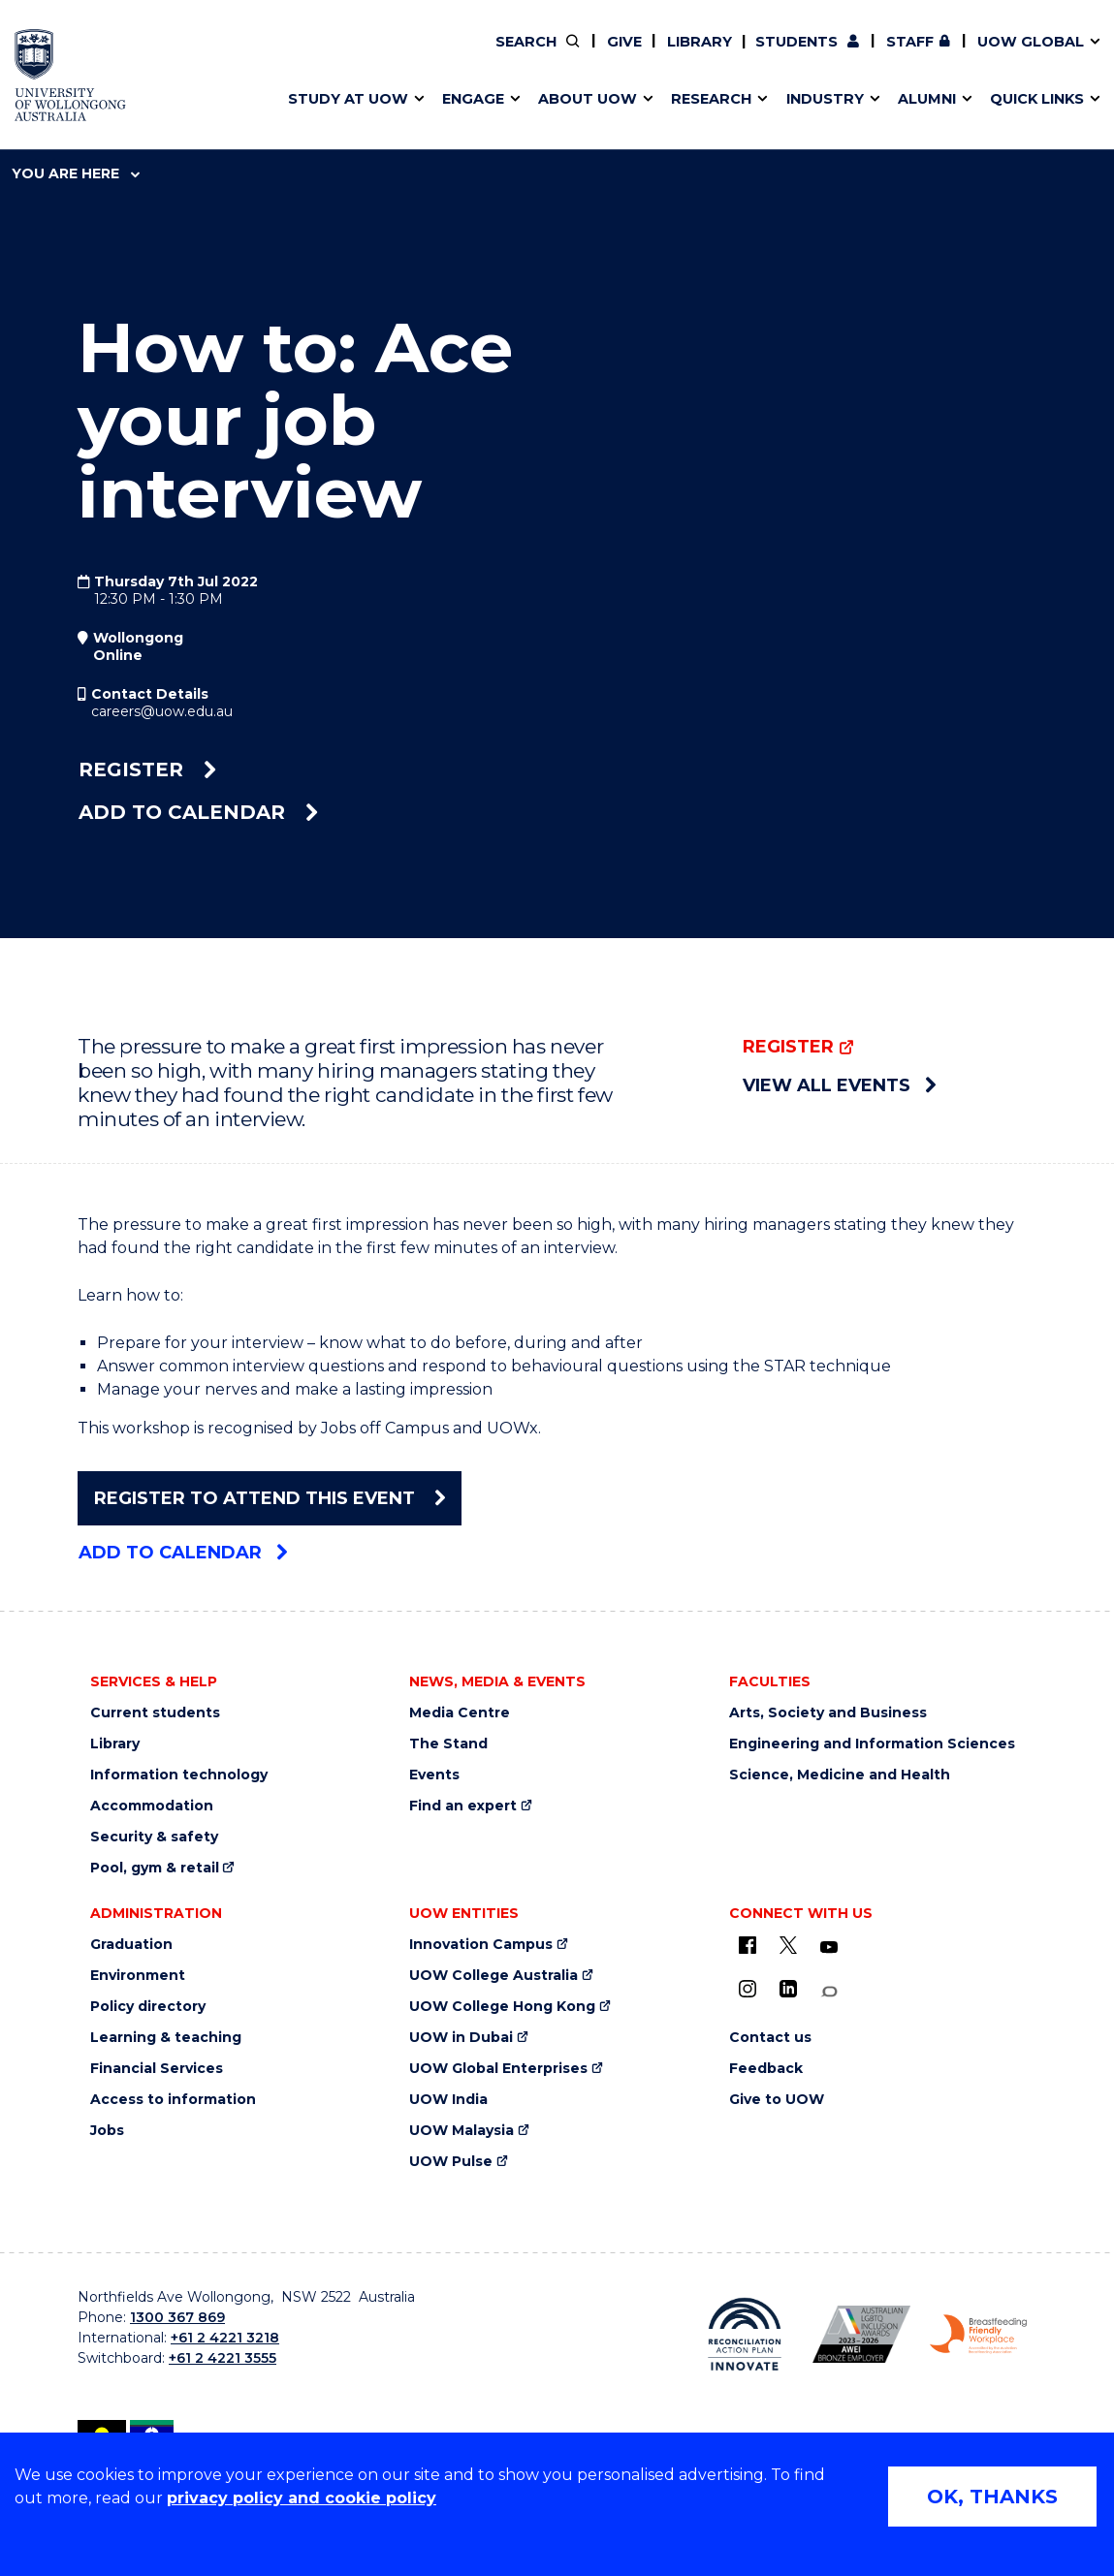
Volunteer (492, 55)
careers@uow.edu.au (162, 711)
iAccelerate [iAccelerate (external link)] (849, 55)
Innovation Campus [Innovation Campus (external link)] (481, 1944)
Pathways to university (130, 55)
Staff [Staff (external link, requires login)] (910, 41)
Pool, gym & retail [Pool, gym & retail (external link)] (154, 1868)
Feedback (766, 2068)
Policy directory (148, 2006)
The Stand (448, 1744)
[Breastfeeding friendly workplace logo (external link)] (979, 2333)
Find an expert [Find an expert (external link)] (494, 55)
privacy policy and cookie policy (301, 2498)
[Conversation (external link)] (829, 1992)
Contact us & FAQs (842, 55)
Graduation (131, 1944)
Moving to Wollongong (476, 55)
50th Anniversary (830, 55)
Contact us (892, 55)
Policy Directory (481, 55)
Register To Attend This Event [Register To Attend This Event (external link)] (269, 1498)
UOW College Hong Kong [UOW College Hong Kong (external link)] (502, 2006)
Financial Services (156, 2068)
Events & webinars (113, 55)
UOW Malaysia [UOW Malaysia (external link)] (461, 2130)
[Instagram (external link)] (747, 1988)
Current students (155, 1713)
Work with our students (494, 55)
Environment (137, 1975)
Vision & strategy (433, 55)
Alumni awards (99, 100)
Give (624, 41)
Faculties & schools (116, 55)
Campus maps (97, 100)
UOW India (448, 2099)
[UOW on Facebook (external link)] (747, 1945)
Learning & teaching (165, 2037)
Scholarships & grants (125, 100)
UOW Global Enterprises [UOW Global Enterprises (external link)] (498, 2068)
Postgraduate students (846, 55)
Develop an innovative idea (145, 55)
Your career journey (463, 55)
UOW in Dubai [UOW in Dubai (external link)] (461, 2037)
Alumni (69, 55)
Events (434, 1775)
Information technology (179, 1775)
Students (796, 41)
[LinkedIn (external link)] (788, 1988)
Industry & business (118, 100)
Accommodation (151, 1806)
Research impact (108, 55)
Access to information (173, 2099)
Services (76, 100)
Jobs (107, 2130)
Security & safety (154, 1837)
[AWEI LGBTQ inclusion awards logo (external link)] (861, 2334)
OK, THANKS (992, 2496)
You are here (76, 173)
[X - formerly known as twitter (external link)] (788, 1945)
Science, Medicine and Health (839, 1775)
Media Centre (459, 1713)
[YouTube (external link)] (829, 1948)
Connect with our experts (140, 100)
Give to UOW (776, 2099)
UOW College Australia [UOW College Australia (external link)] (493, 1975)
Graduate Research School (144, 100)
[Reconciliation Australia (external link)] (745, 2334)
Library (699, 41)
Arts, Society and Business (828, 1713)
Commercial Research (828, 55)
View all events (839, 1085)
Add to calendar (198, 812)
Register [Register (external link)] (147, 769)
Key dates (80, 55)
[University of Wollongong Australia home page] (70, 75)
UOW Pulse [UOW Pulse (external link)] (451, 2161)
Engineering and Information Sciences (872, 1744)
